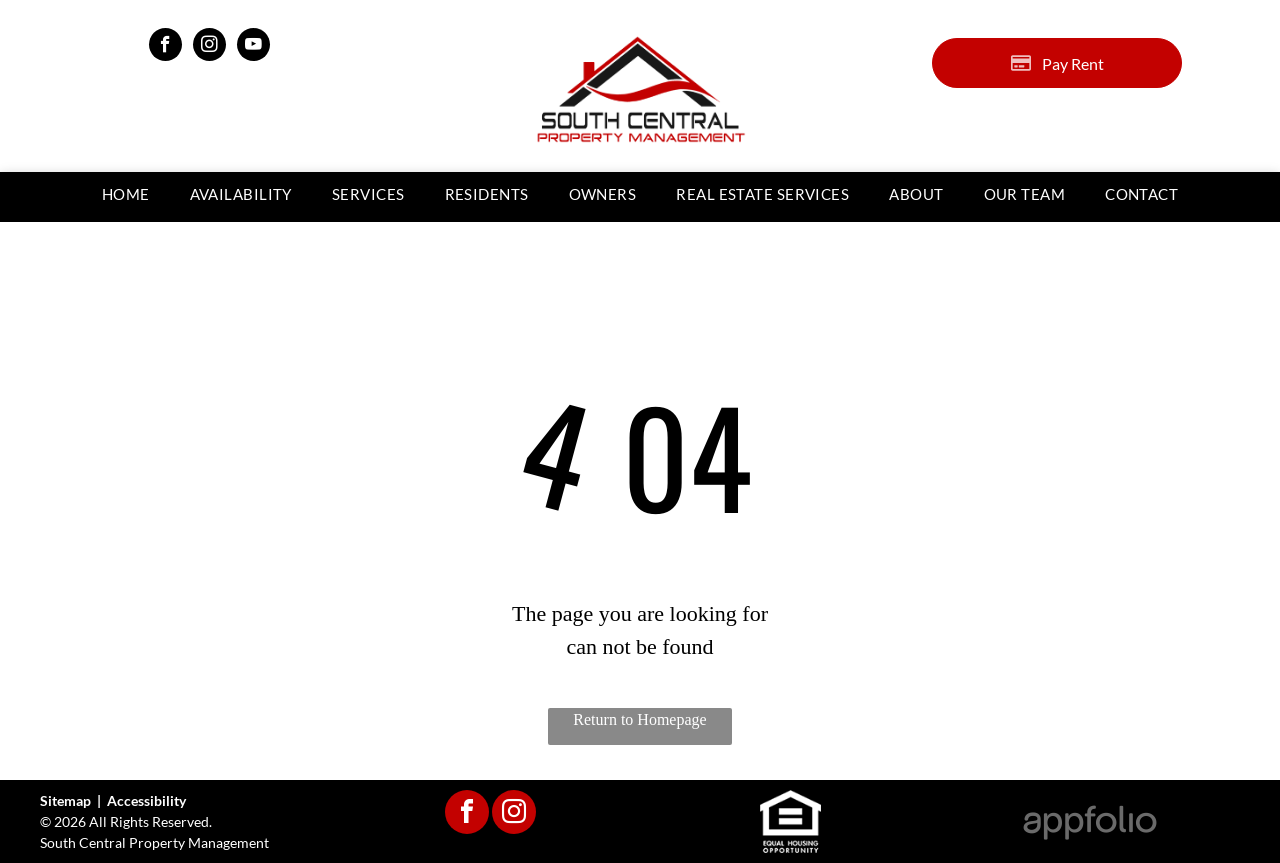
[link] (762, 194)
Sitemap (65, 800)
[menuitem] (126, 194)
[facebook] (165, 47)
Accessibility (146, 800)
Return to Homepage (639, 719)
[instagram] (209, 47)
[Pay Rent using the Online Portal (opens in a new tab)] (1057, 63)
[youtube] (253, 47)
